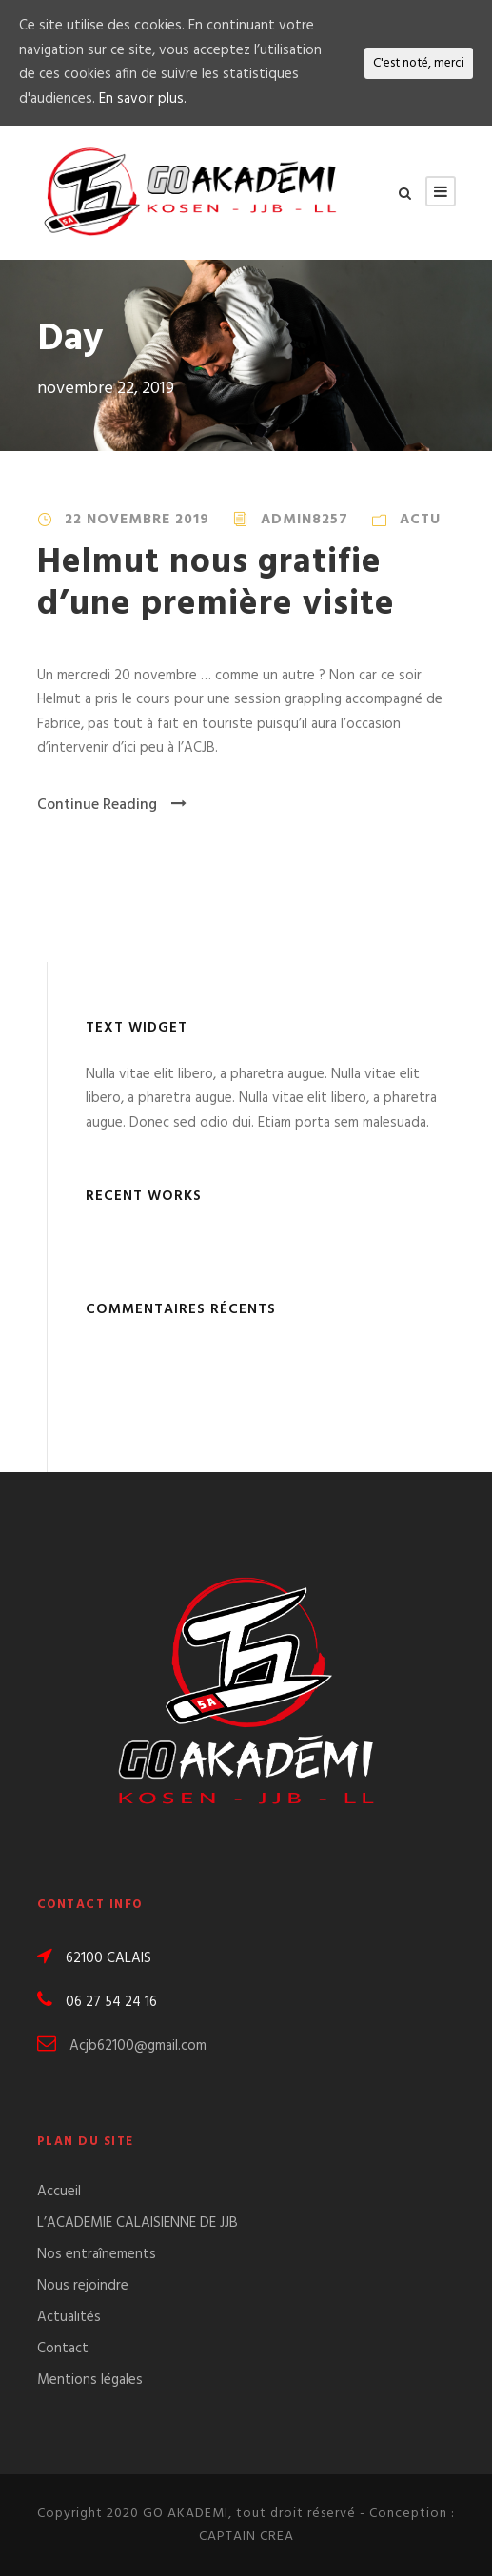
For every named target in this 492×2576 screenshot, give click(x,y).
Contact (63, 2348)
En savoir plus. (143, 99)
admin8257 (304, 519)
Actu (420, 519)
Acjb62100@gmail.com (138, 2046)
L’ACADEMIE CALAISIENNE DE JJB (137, 2223)
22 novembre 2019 (137, 519)
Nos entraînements (96, 2254)
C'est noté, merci (418, 63)
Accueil (59, 2191)
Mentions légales (90, 2380)
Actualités (69, 2317)
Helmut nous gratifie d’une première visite (216, 584)
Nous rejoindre (82, 2285)
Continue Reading (112, 805)
